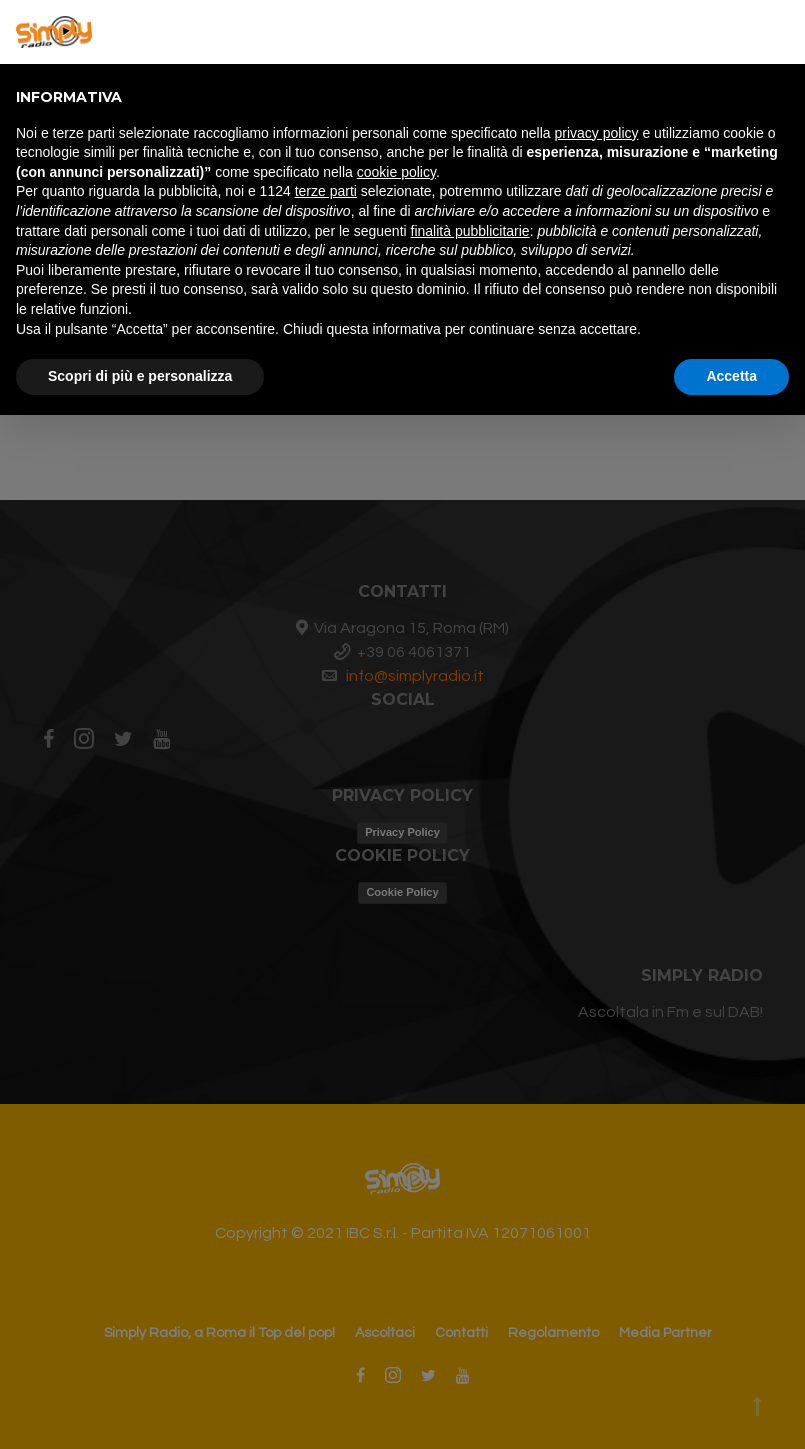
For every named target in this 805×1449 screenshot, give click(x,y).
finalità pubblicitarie (470, 231)
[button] (779, 32)
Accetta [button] (731, 376)
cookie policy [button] (396, 172)
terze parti (326, 191)
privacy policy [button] (597, 133)
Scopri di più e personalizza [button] (140, 376)
